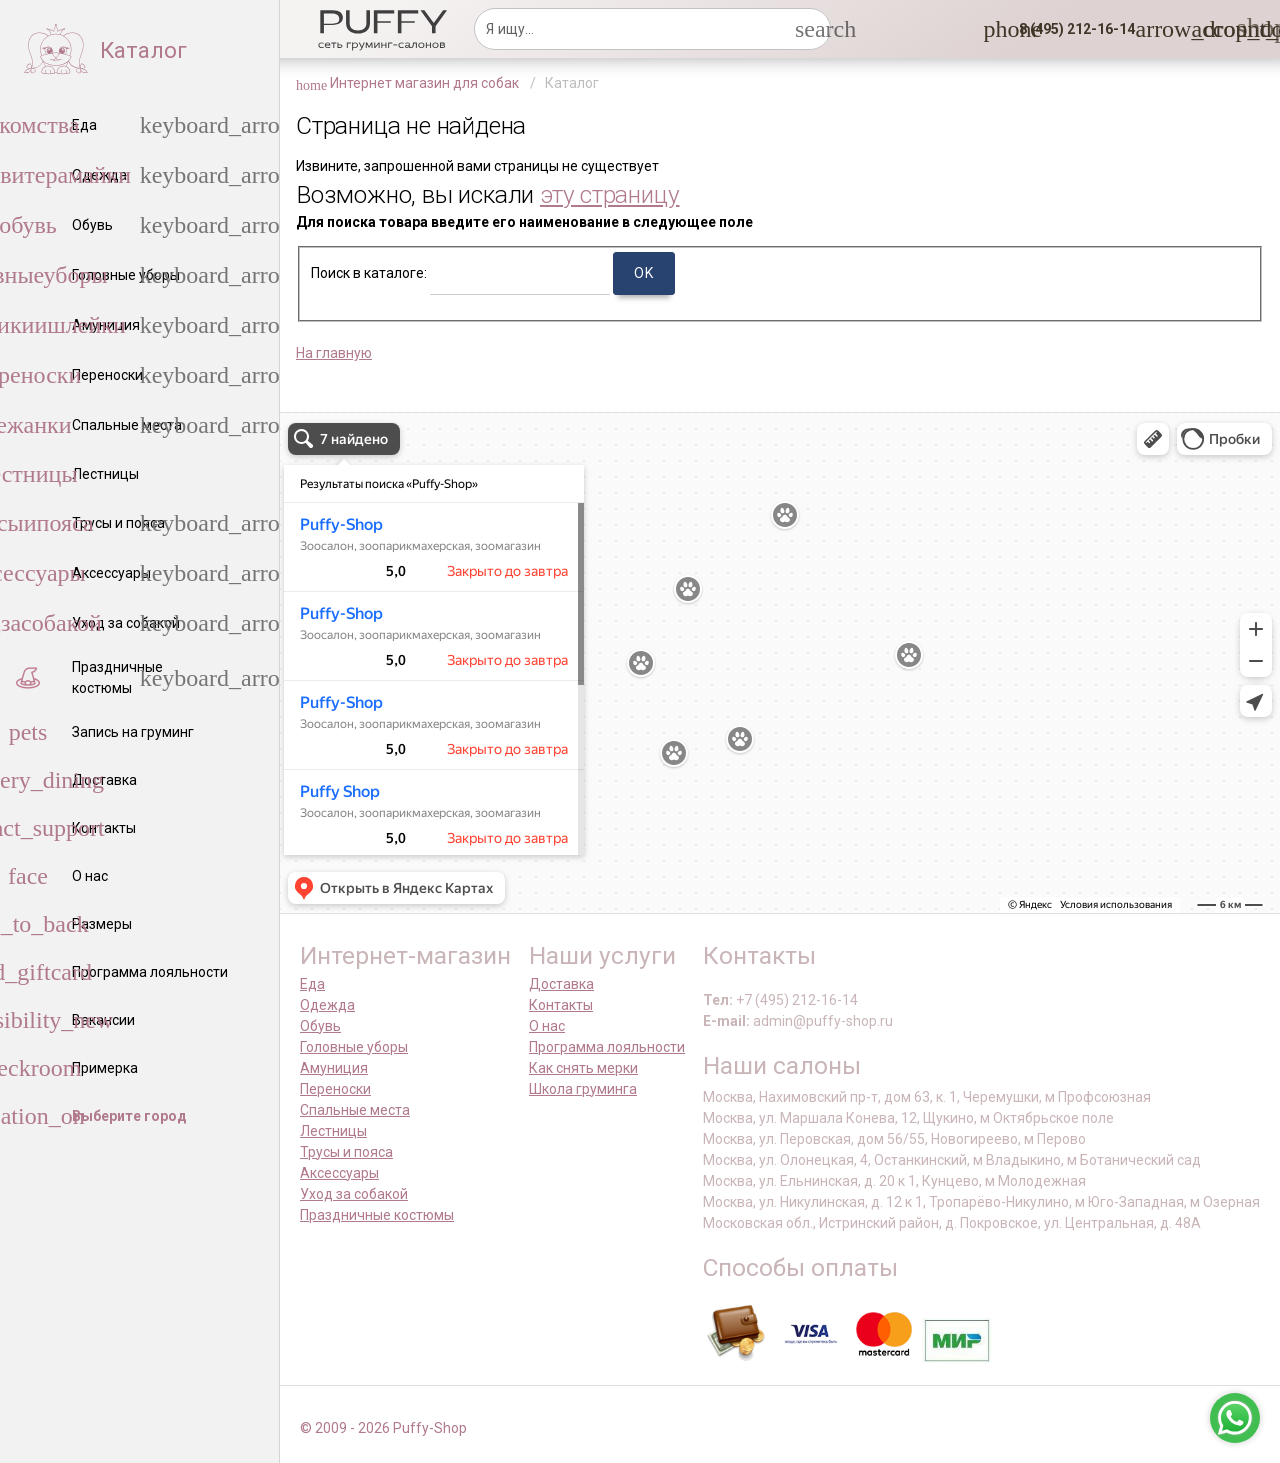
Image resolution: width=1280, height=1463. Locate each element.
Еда (312, 984)
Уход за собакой (354, 1194)
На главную (334, 353)
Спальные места (355, 1110)
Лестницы (333, 1131)
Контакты (561, 1005)
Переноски (335, 1089)
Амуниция (334, 1068)
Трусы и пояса (346, 1152)
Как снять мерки (583, 1068)
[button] (1071, 29)
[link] (1203, 29)
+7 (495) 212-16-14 (797, 1000)
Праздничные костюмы (377, 1215)
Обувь (320, 1026)
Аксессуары (339, 1173)
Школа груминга (583, 1089)
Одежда (327, 1005)
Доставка (561, 984)
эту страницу (610, 194)
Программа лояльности (607, 1047)
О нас (547, 1026)
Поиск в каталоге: (369, 273)
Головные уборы (354, 1047)
